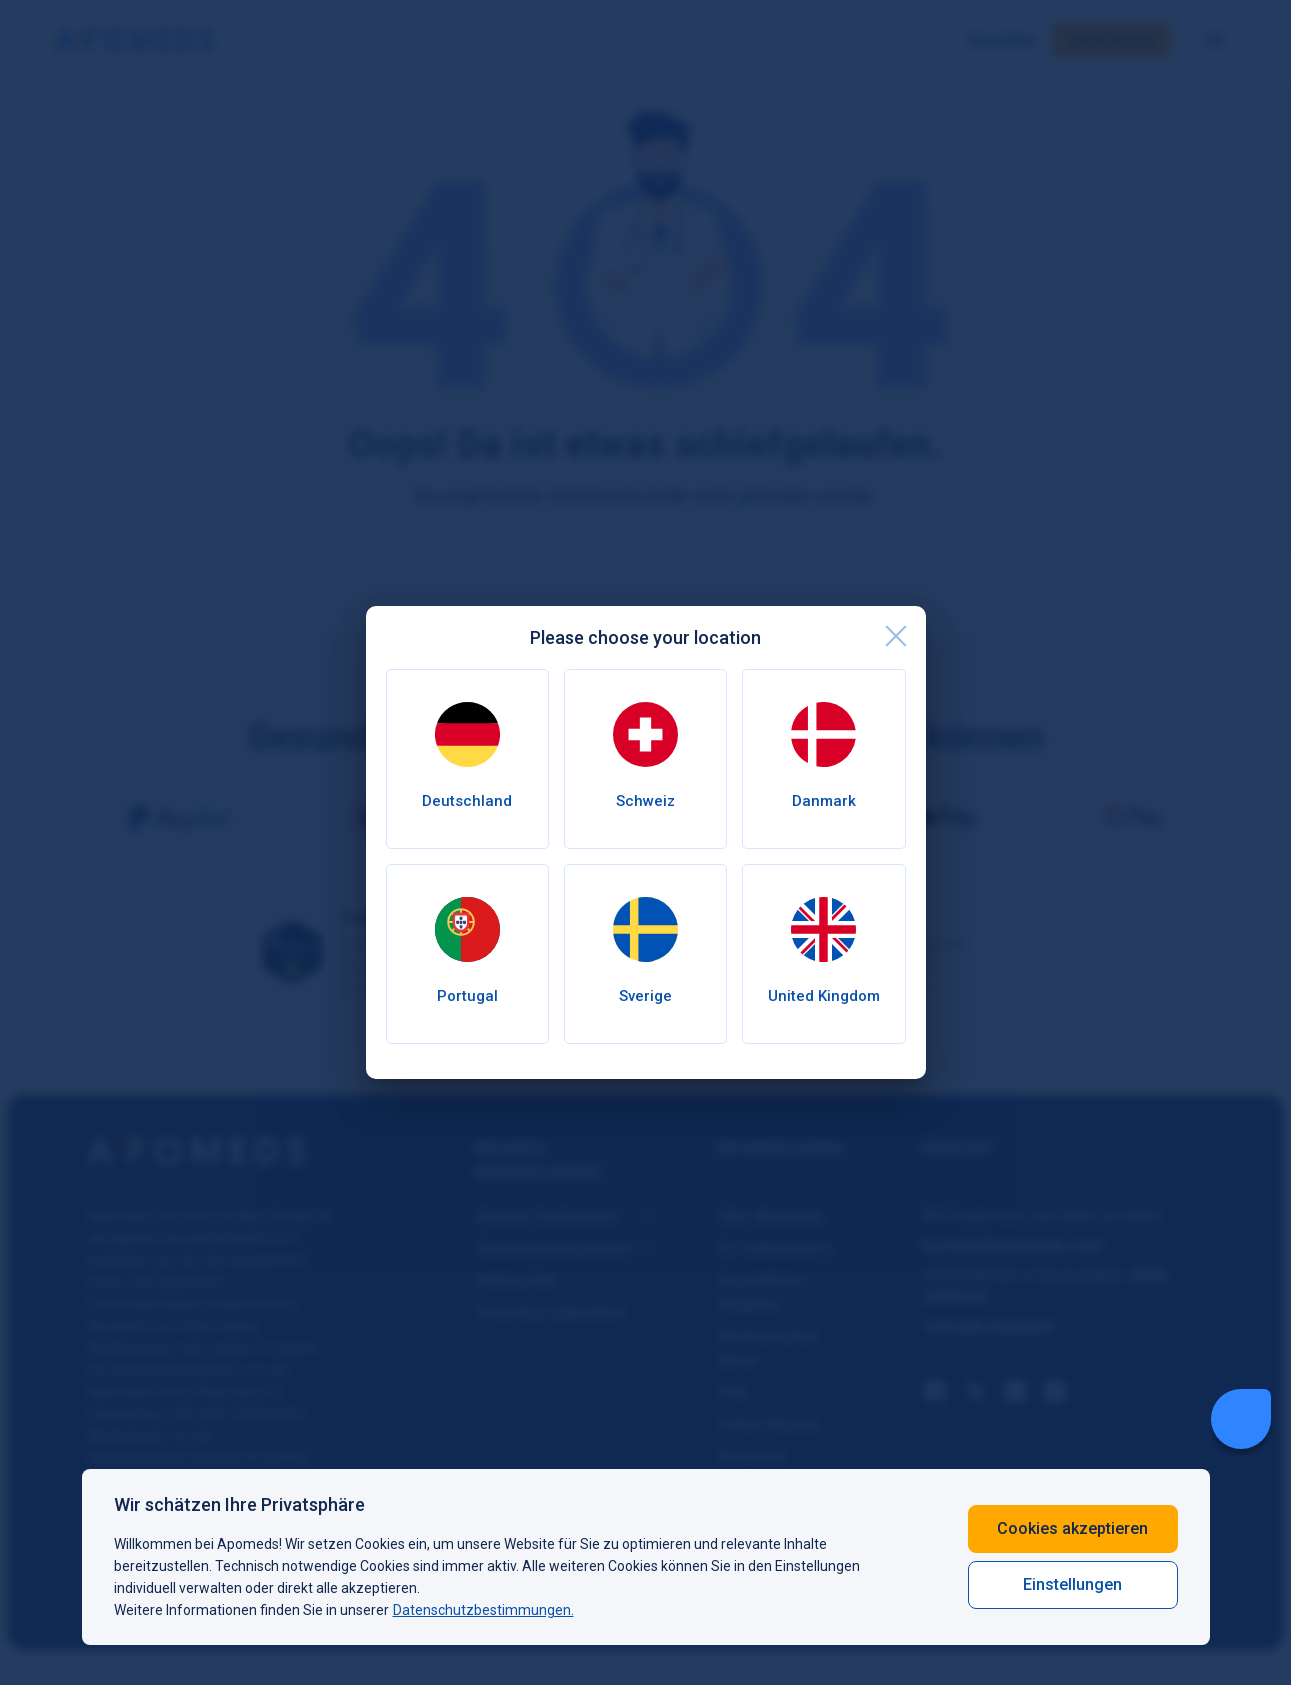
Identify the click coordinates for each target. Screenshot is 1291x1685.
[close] (896, 636)
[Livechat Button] (1241, 1419)
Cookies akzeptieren (1072, 1528)
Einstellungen (1072, 1584)
